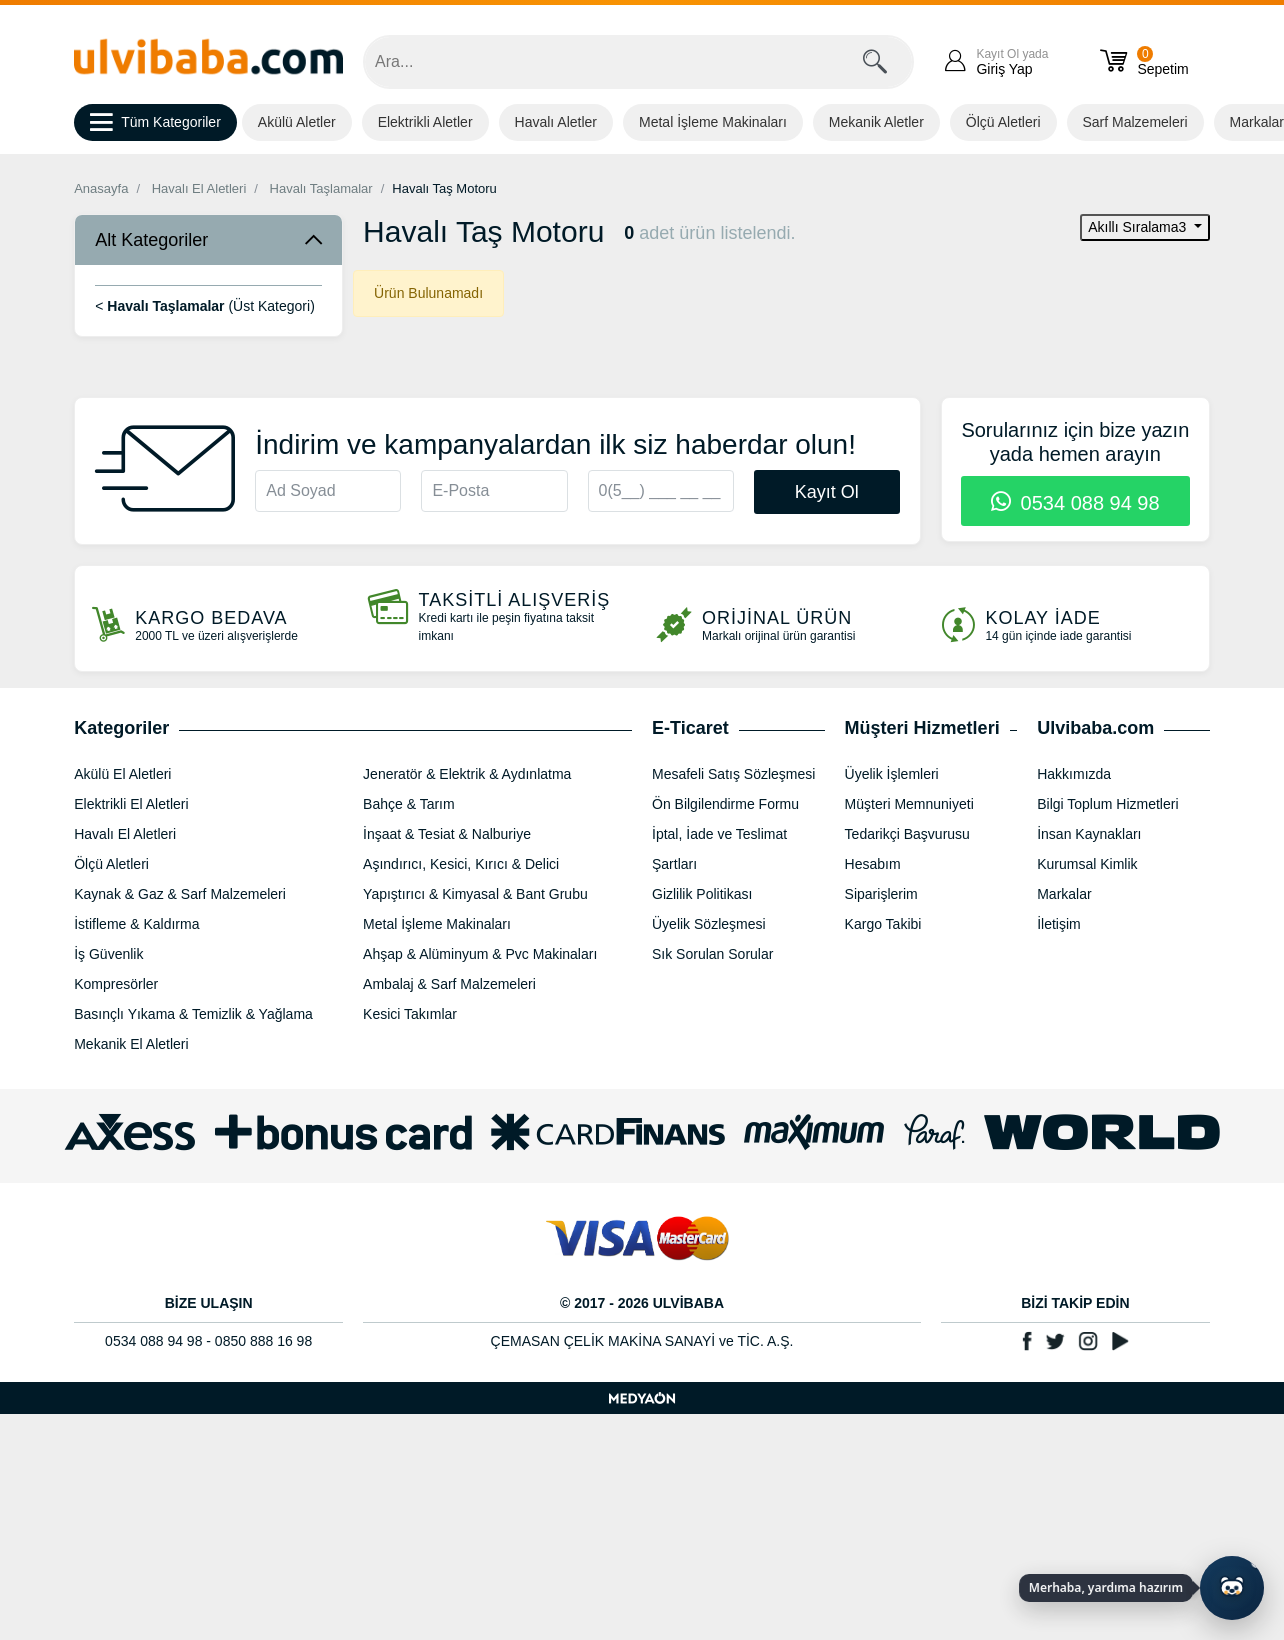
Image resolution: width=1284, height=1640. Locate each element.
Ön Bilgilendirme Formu (725, 804)
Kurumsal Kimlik (1087, 864)
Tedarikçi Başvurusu (907, 834)
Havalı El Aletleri (199, 188)
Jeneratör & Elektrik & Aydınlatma (467, 774)
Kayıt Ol (827, 492)
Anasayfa (101, 188)
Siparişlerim (881, 894)
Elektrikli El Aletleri (131, 804)
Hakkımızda (1074, 774)
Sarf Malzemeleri (1135, 122)
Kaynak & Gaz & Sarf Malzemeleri (180, 894)
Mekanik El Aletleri (131, 1044)
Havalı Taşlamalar (321, 188)
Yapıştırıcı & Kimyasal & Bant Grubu (475, 894)
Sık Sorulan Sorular (712, 954)
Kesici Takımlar (410, 1014)
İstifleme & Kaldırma (136, 924)
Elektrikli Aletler (425, 122)
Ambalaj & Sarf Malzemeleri (449, 984)
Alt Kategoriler (151, 240)
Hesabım (873, 864)
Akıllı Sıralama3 (1139, 227)
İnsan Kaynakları (1089, 834)
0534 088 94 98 (1075, 503)
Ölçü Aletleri (1003, 122)
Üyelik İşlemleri (892, 774)
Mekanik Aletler (876, 122)
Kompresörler (116, 984)
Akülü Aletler (297, 122)
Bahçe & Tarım (409, 804)
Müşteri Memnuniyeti (909, 804)
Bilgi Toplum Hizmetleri (1107, 804)
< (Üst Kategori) (205, 306)
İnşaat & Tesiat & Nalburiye (447, 834)
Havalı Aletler (556, 122)
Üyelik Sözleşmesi (709, 924)
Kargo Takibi (883, 924)
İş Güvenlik (108, 954)
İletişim (1059, 924)
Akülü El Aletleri (122, 774)
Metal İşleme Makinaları (713, 122)
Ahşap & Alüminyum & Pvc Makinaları (480, 954)
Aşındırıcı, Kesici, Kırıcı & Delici (461, 864)
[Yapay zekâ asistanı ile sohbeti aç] (1232, 1588)
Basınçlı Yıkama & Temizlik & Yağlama (193, 1014)
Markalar (1064, 894)
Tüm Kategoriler (155, 123)
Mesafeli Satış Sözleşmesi (733, 774)
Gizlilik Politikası (702, 894)
